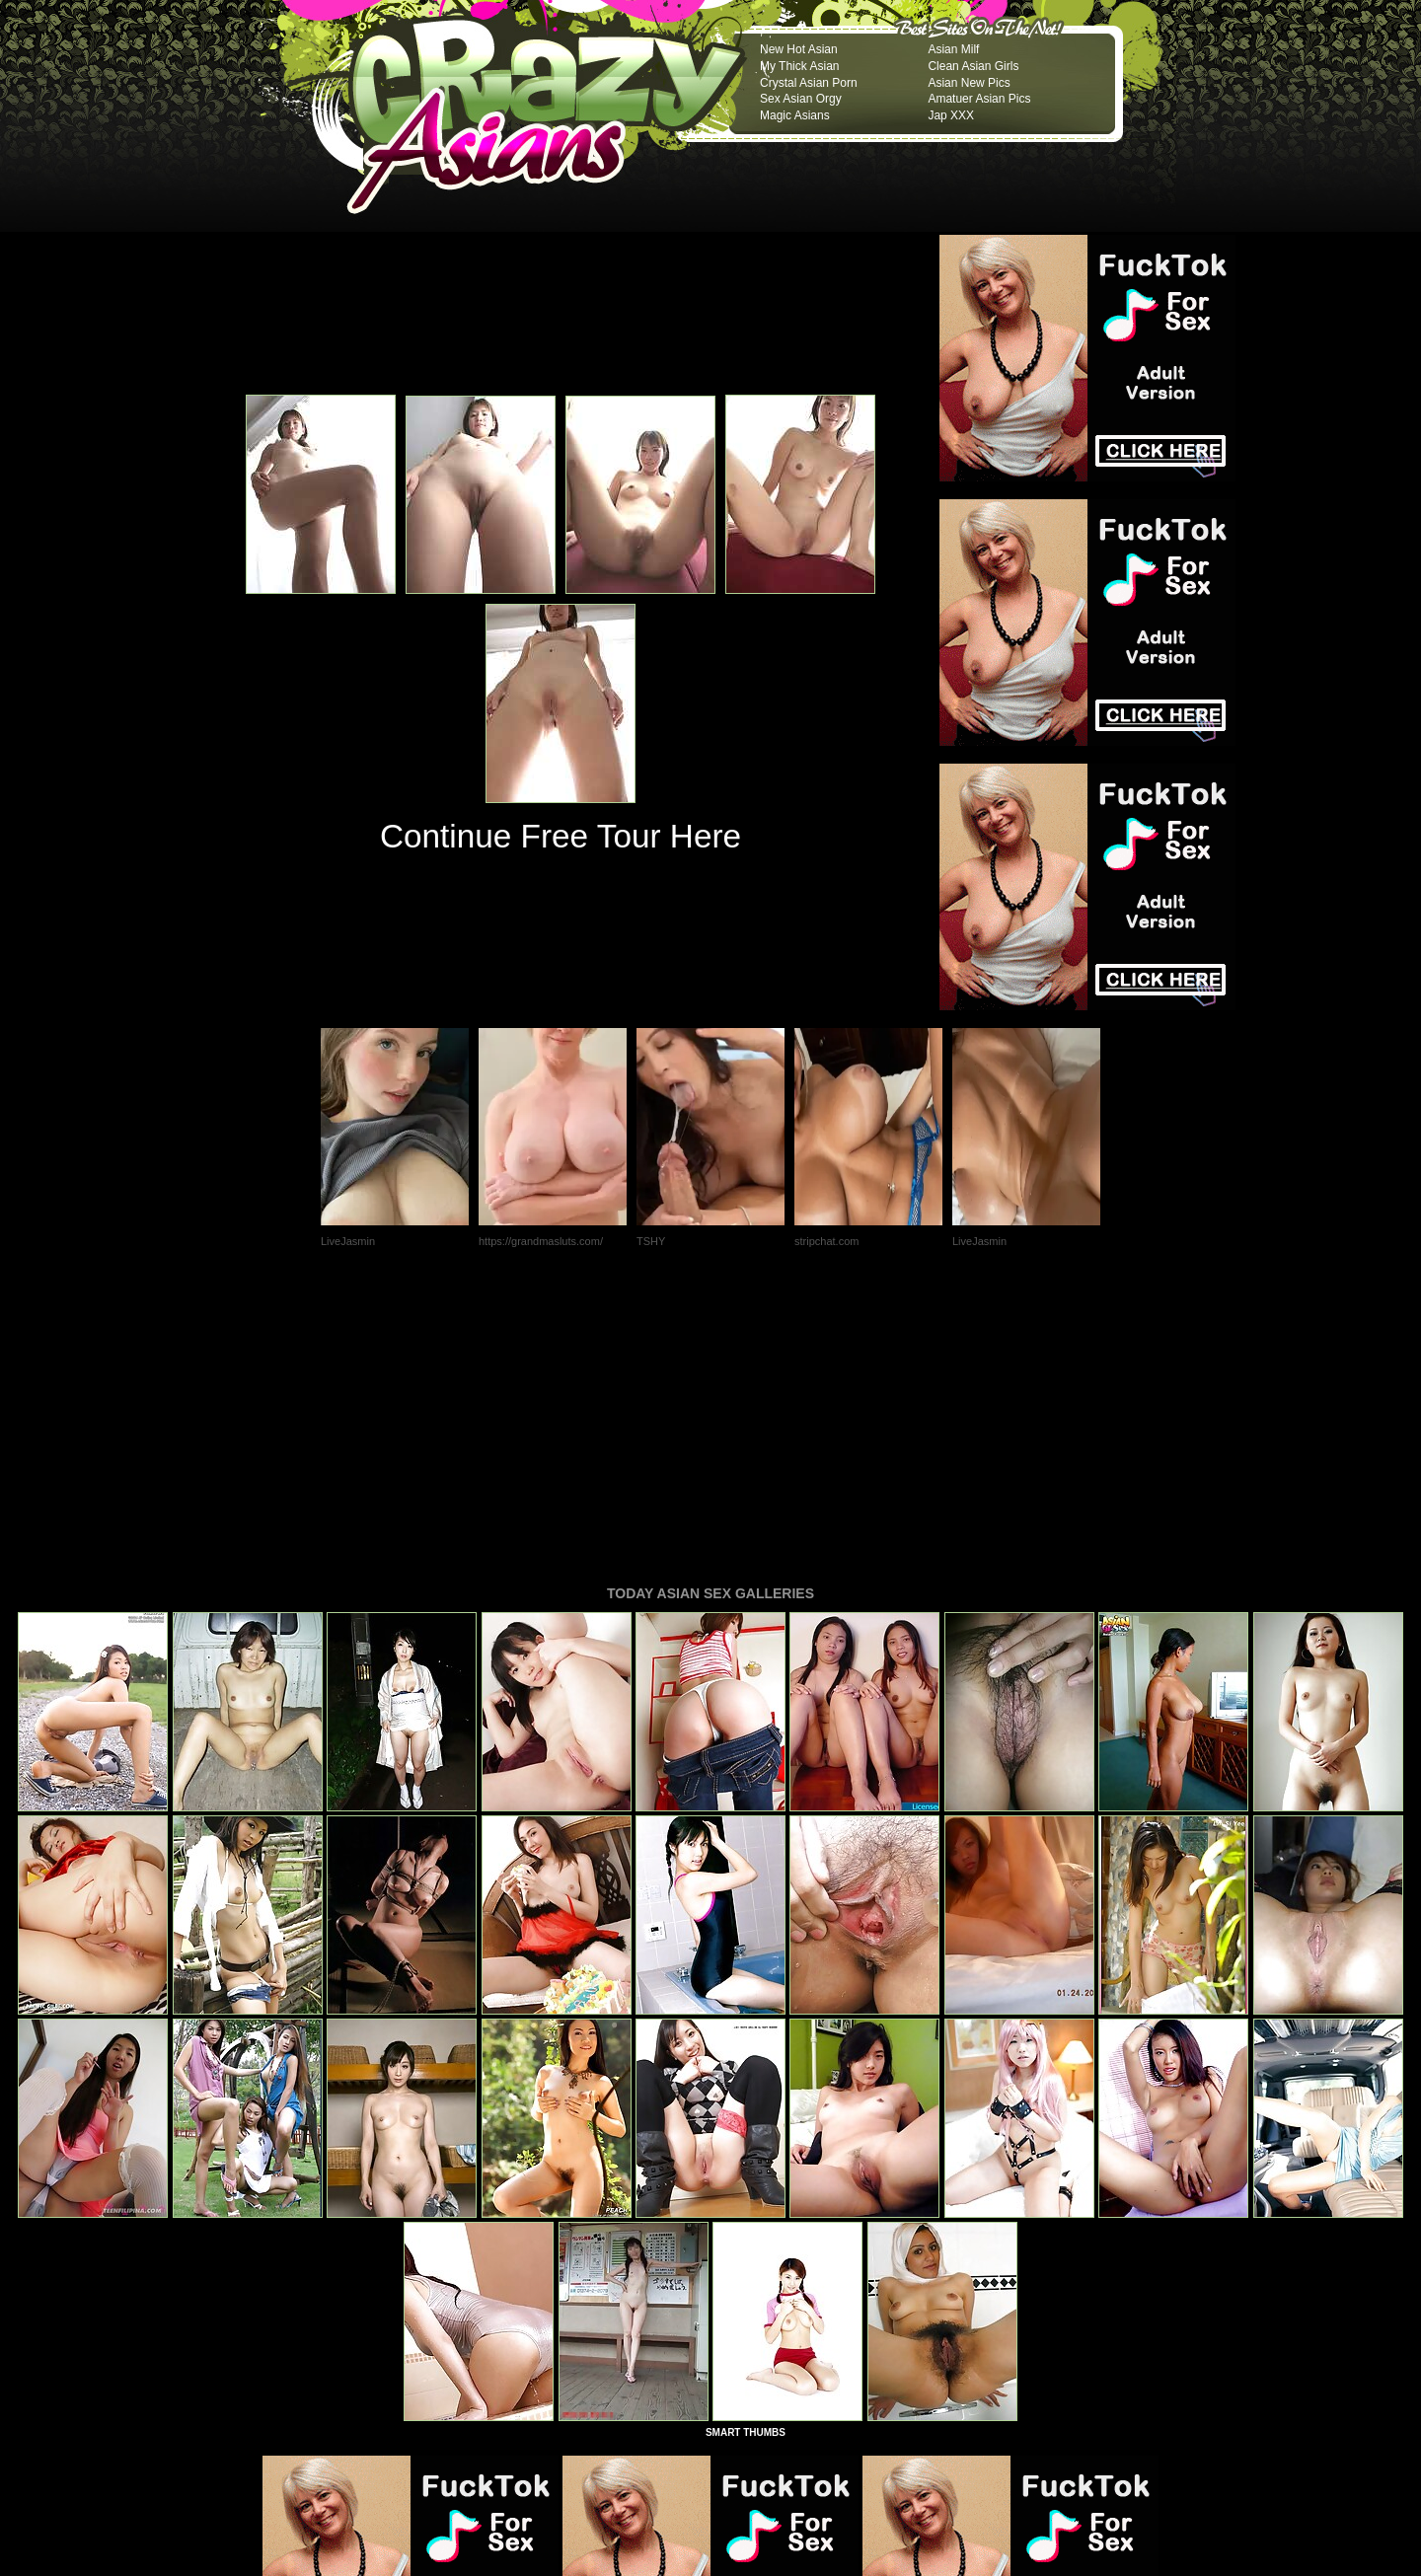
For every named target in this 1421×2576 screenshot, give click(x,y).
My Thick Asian (799, 66)
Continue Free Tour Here (560, 836)
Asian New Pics (969, 83)
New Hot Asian (799, 49)
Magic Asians (795, 115)
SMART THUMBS (745, 2163)
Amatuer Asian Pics (979, 99)
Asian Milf (953, 49)
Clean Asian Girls (973, 66)
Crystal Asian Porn (809, 83)
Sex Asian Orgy (801, 99)
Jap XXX (951, 115)
